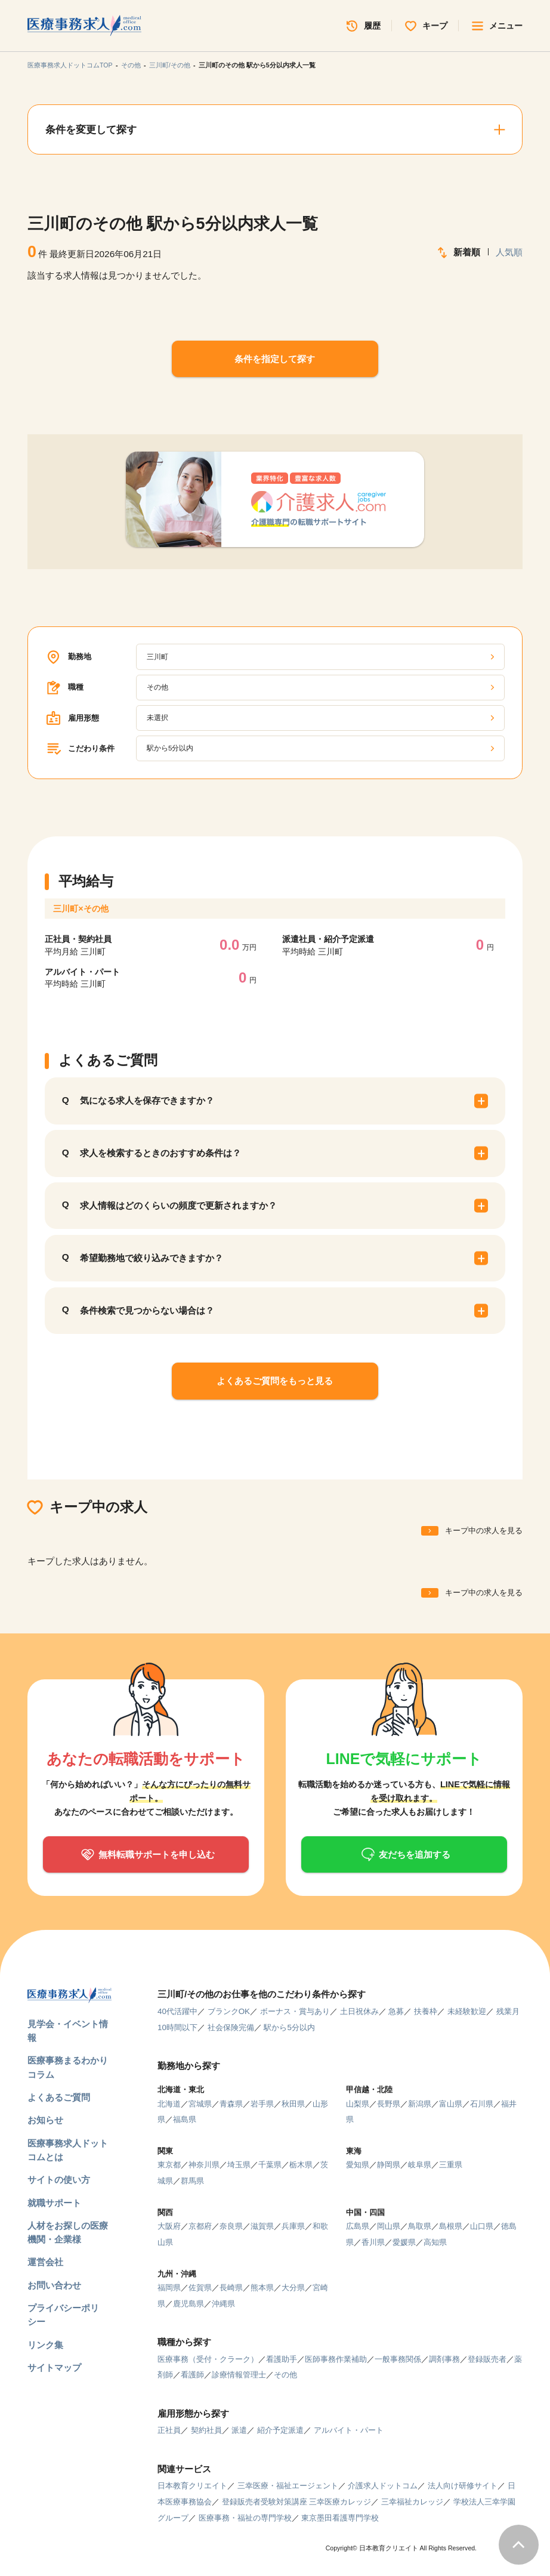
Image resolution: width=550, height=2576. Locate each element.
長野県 (388, 2103)
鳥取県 (419, 2226)
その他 (131, 65)
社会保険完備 (231, 2027)
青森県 (231, 2103)
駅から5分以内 (289, 2027)
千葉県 (270, 2164)
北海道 (169, 2103)
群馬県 (192, 2180)
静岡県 (388, 2164)
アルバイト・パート (349, 2430)
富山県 (450, 2103)
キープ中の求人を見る (484, 1530)
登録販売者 (487, 2359)
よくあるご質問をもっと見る (275, 1381)
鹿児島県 (188, 2303)
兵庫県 (293, 2226)
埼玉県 (239, 2164)
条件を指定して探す (274, 359)
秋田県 (293, 2103)
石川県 (481, 2103)
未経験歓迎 (466, 2011)
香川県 (373, 2242)
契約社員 (206, 2430)
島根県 (450, 2226)
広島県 (357, 2226)
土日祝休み (359, 2011)
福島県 (184, 2119)
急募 (396, 2011)
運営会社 (45, 2262)
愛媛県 (404, 2242)
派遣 (239, 2430)
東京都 (169, 2164)
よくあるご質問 (58, 2097)
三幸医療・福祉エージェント (287, 2485)
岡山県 (388, 2226)
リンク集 (45, 2345)
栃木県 (301, 2164)
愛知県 (357, 2164)
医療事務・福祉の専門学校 (245, 2517)
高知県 (435, 2242)
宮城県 (200, 2103)
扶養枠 (425, 2011)
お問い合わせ (54, 2285)
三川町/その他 (169, 65)
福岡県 (169, 2287)
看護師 (192, 2374)
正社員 (169, 2430)
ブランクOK (229, 2011)
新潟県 (419, 2103)
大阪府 (169, 2226)
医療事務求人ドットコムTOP (70, 65)
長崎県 (231, 2287)
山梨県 (357, 2103)
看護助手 (281, 2359)
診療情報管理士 (239, 2374)
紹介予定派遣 (280, 2430)
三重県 (450, 2164)
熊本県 (262, 2287)
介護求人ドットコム (383, 2485)
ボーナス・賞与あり (295, 2011)
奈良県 (231, 2226)
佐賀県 (200, 2287)
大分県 (293, 2287)
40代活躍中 (177, 2011)
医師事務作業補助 (336, 2359)
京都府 (200, 2226)
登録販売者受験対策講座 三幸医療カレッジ (297, 2501)
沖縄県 (223, 2303)
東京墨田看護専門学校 (340, 2517)
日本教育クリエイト (192, 2485)
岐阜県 (419, 2164)
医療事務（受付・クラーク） (207, 2359)
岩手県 (262, 2103)
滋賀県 (262, 2226)
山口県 (481, 2226)
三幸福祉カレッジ (412, 2501)
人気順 (509, 252)
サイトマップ (54, 2367)
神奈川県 (204, 2164)
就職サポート (54, 2203)
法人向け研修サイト (463, 2485)
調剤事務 (444, 2359)
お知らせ (45, 2120)
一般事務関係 (398, 2359)
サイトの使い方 (58, 2180)
